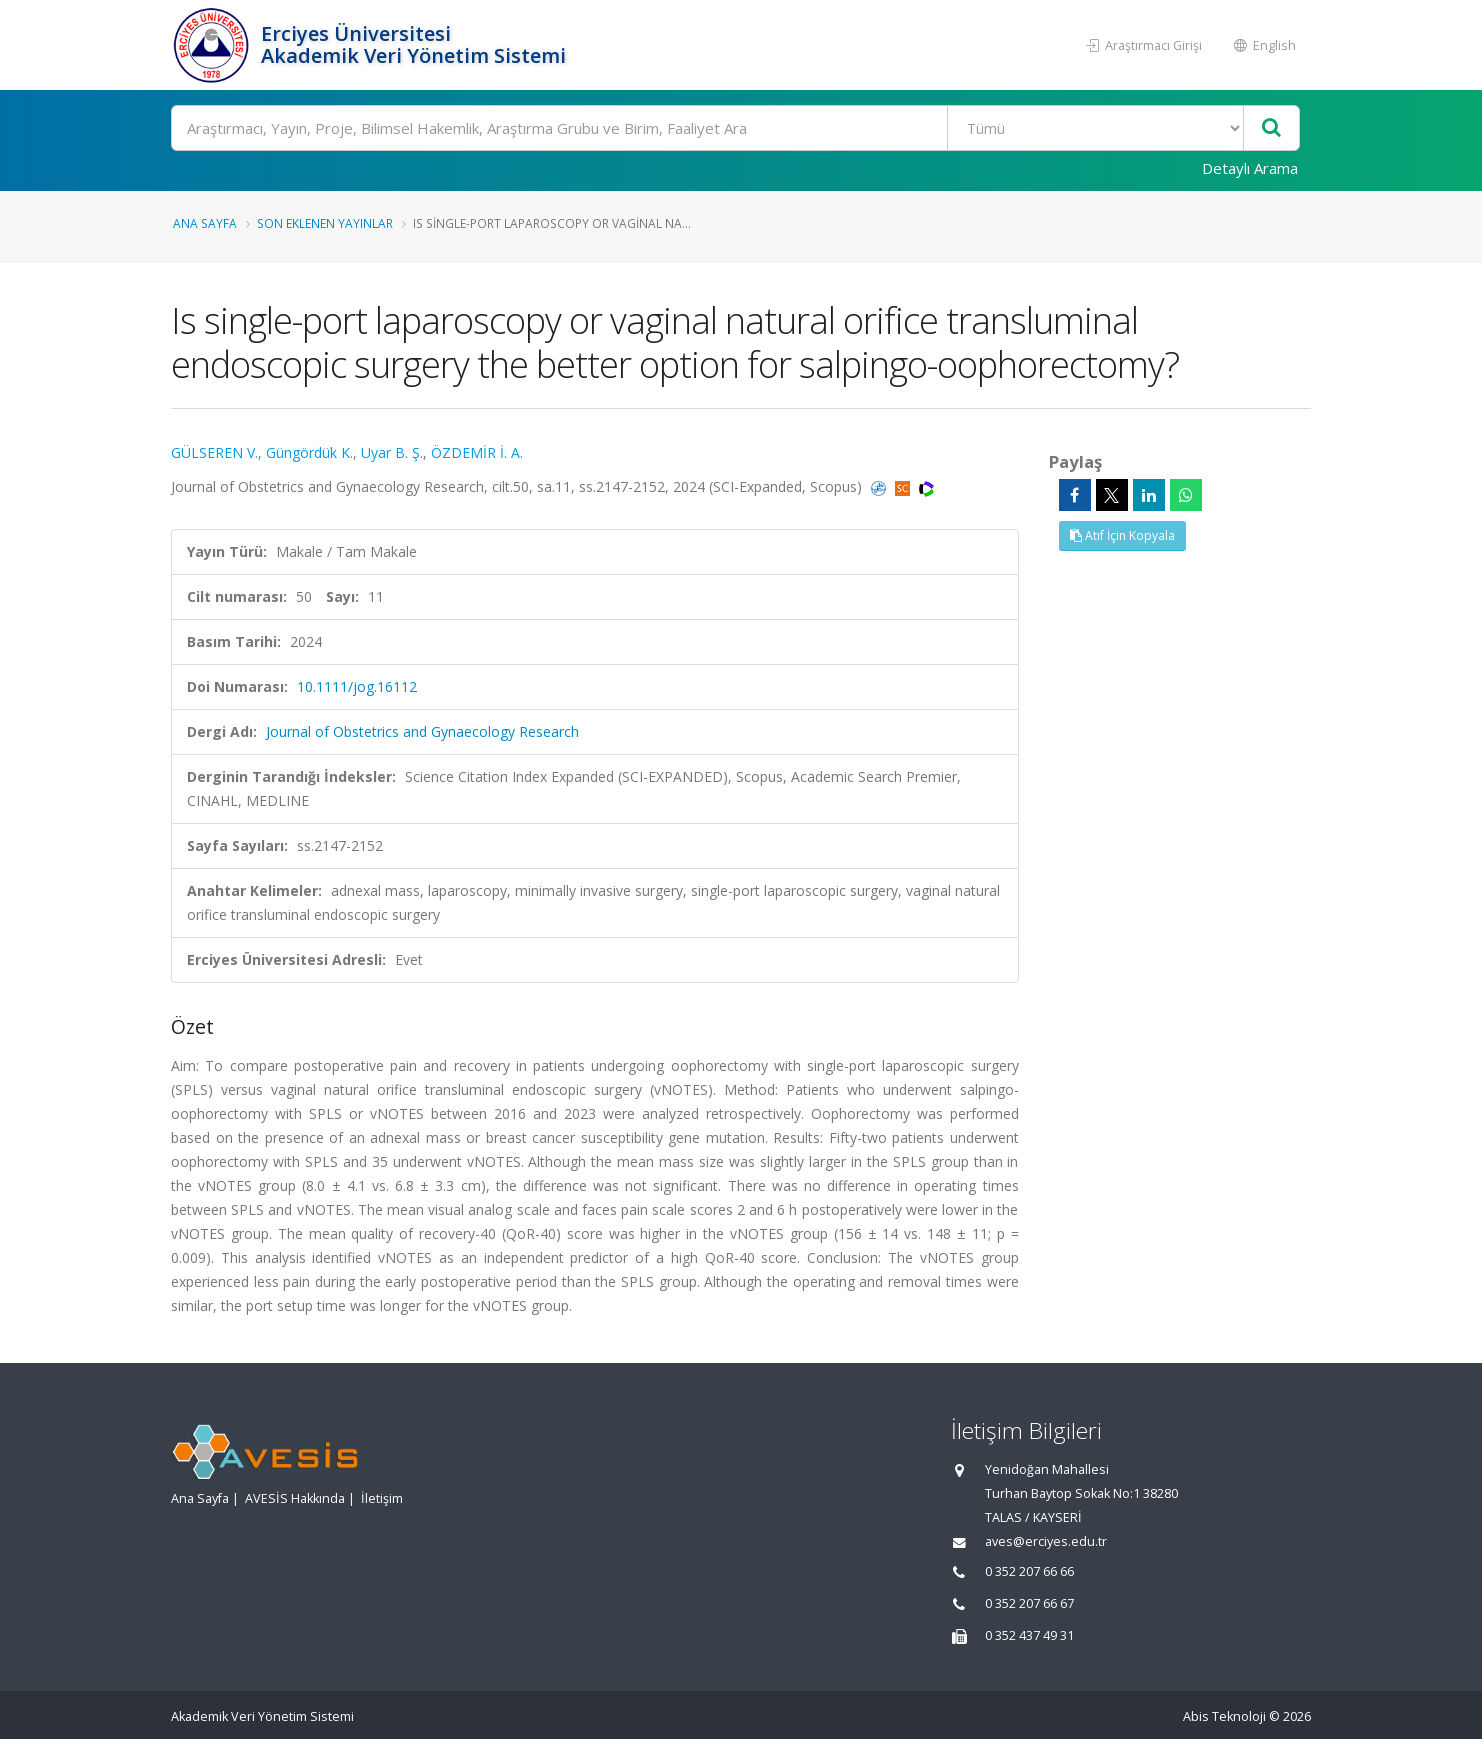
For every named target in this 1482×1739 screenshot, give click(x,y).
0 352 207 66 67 (1029, 1603)
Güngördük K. (309, 452)
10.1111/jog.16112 (357, 686)
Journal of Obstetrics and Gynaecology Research (422, 731)
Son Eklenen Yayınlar (325, 223)
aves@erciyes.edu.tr (1046, 1541)
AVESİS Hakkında (295, 1498)
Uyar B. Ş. (392, 452)
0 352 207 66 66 (1029, 1571)
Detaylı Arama (1250, 168)
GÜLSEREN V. (214, 452)
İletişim (382, 1498)
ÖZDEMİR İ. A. (477, 452)
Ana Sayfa (205, 223)
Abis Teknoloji (1224, 1716)
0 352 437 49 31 (1029, 1635)
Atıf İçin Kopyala (1122, 535)
